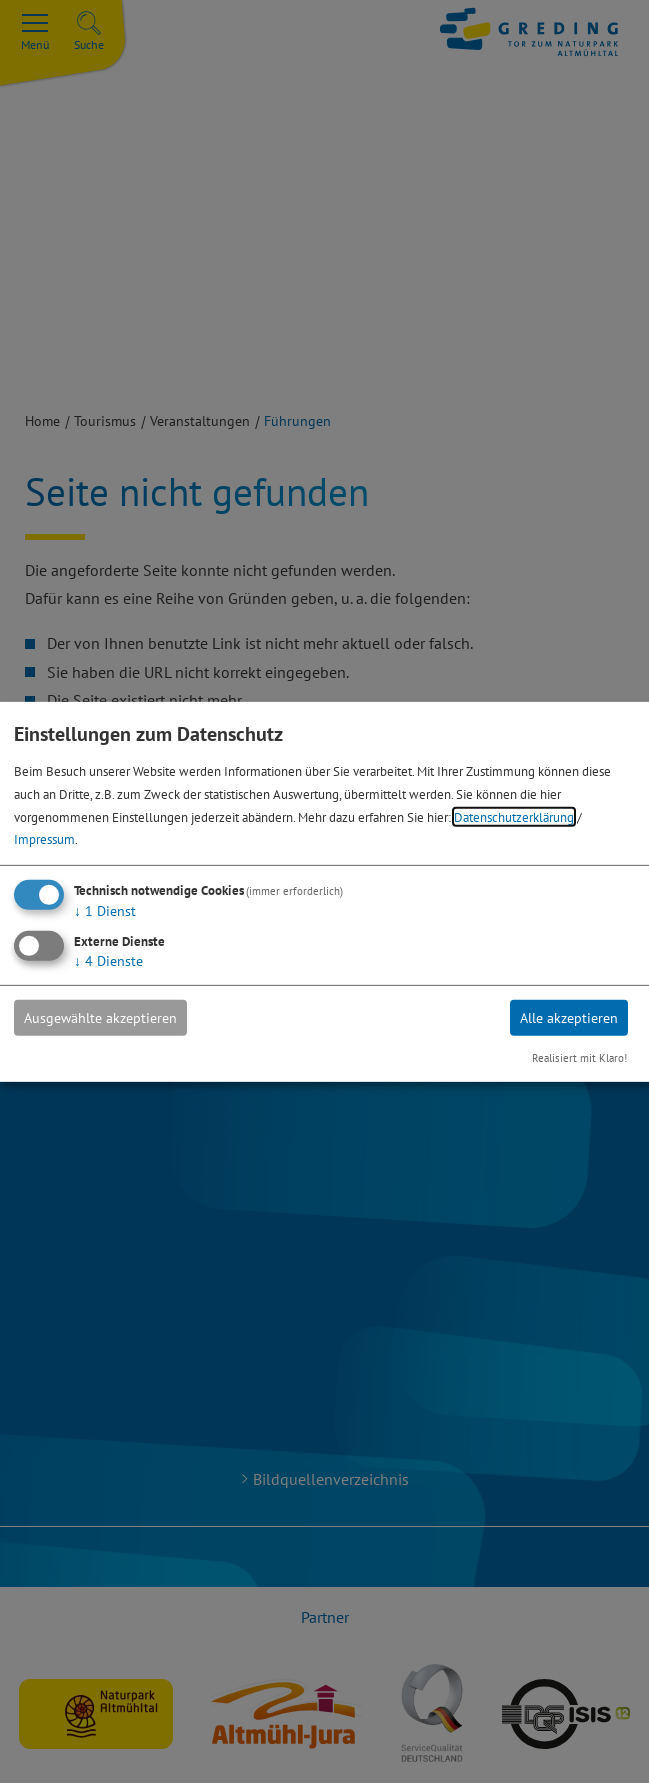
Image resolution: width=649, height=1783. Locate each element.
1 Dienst (105, 911)
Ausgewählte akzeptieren (100, 1018)
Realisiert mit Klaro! (579, 1058)
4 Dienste (108, 961)
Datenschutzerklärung (514, 816)
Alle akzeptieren (569, 1018)
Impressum (44, 839)
